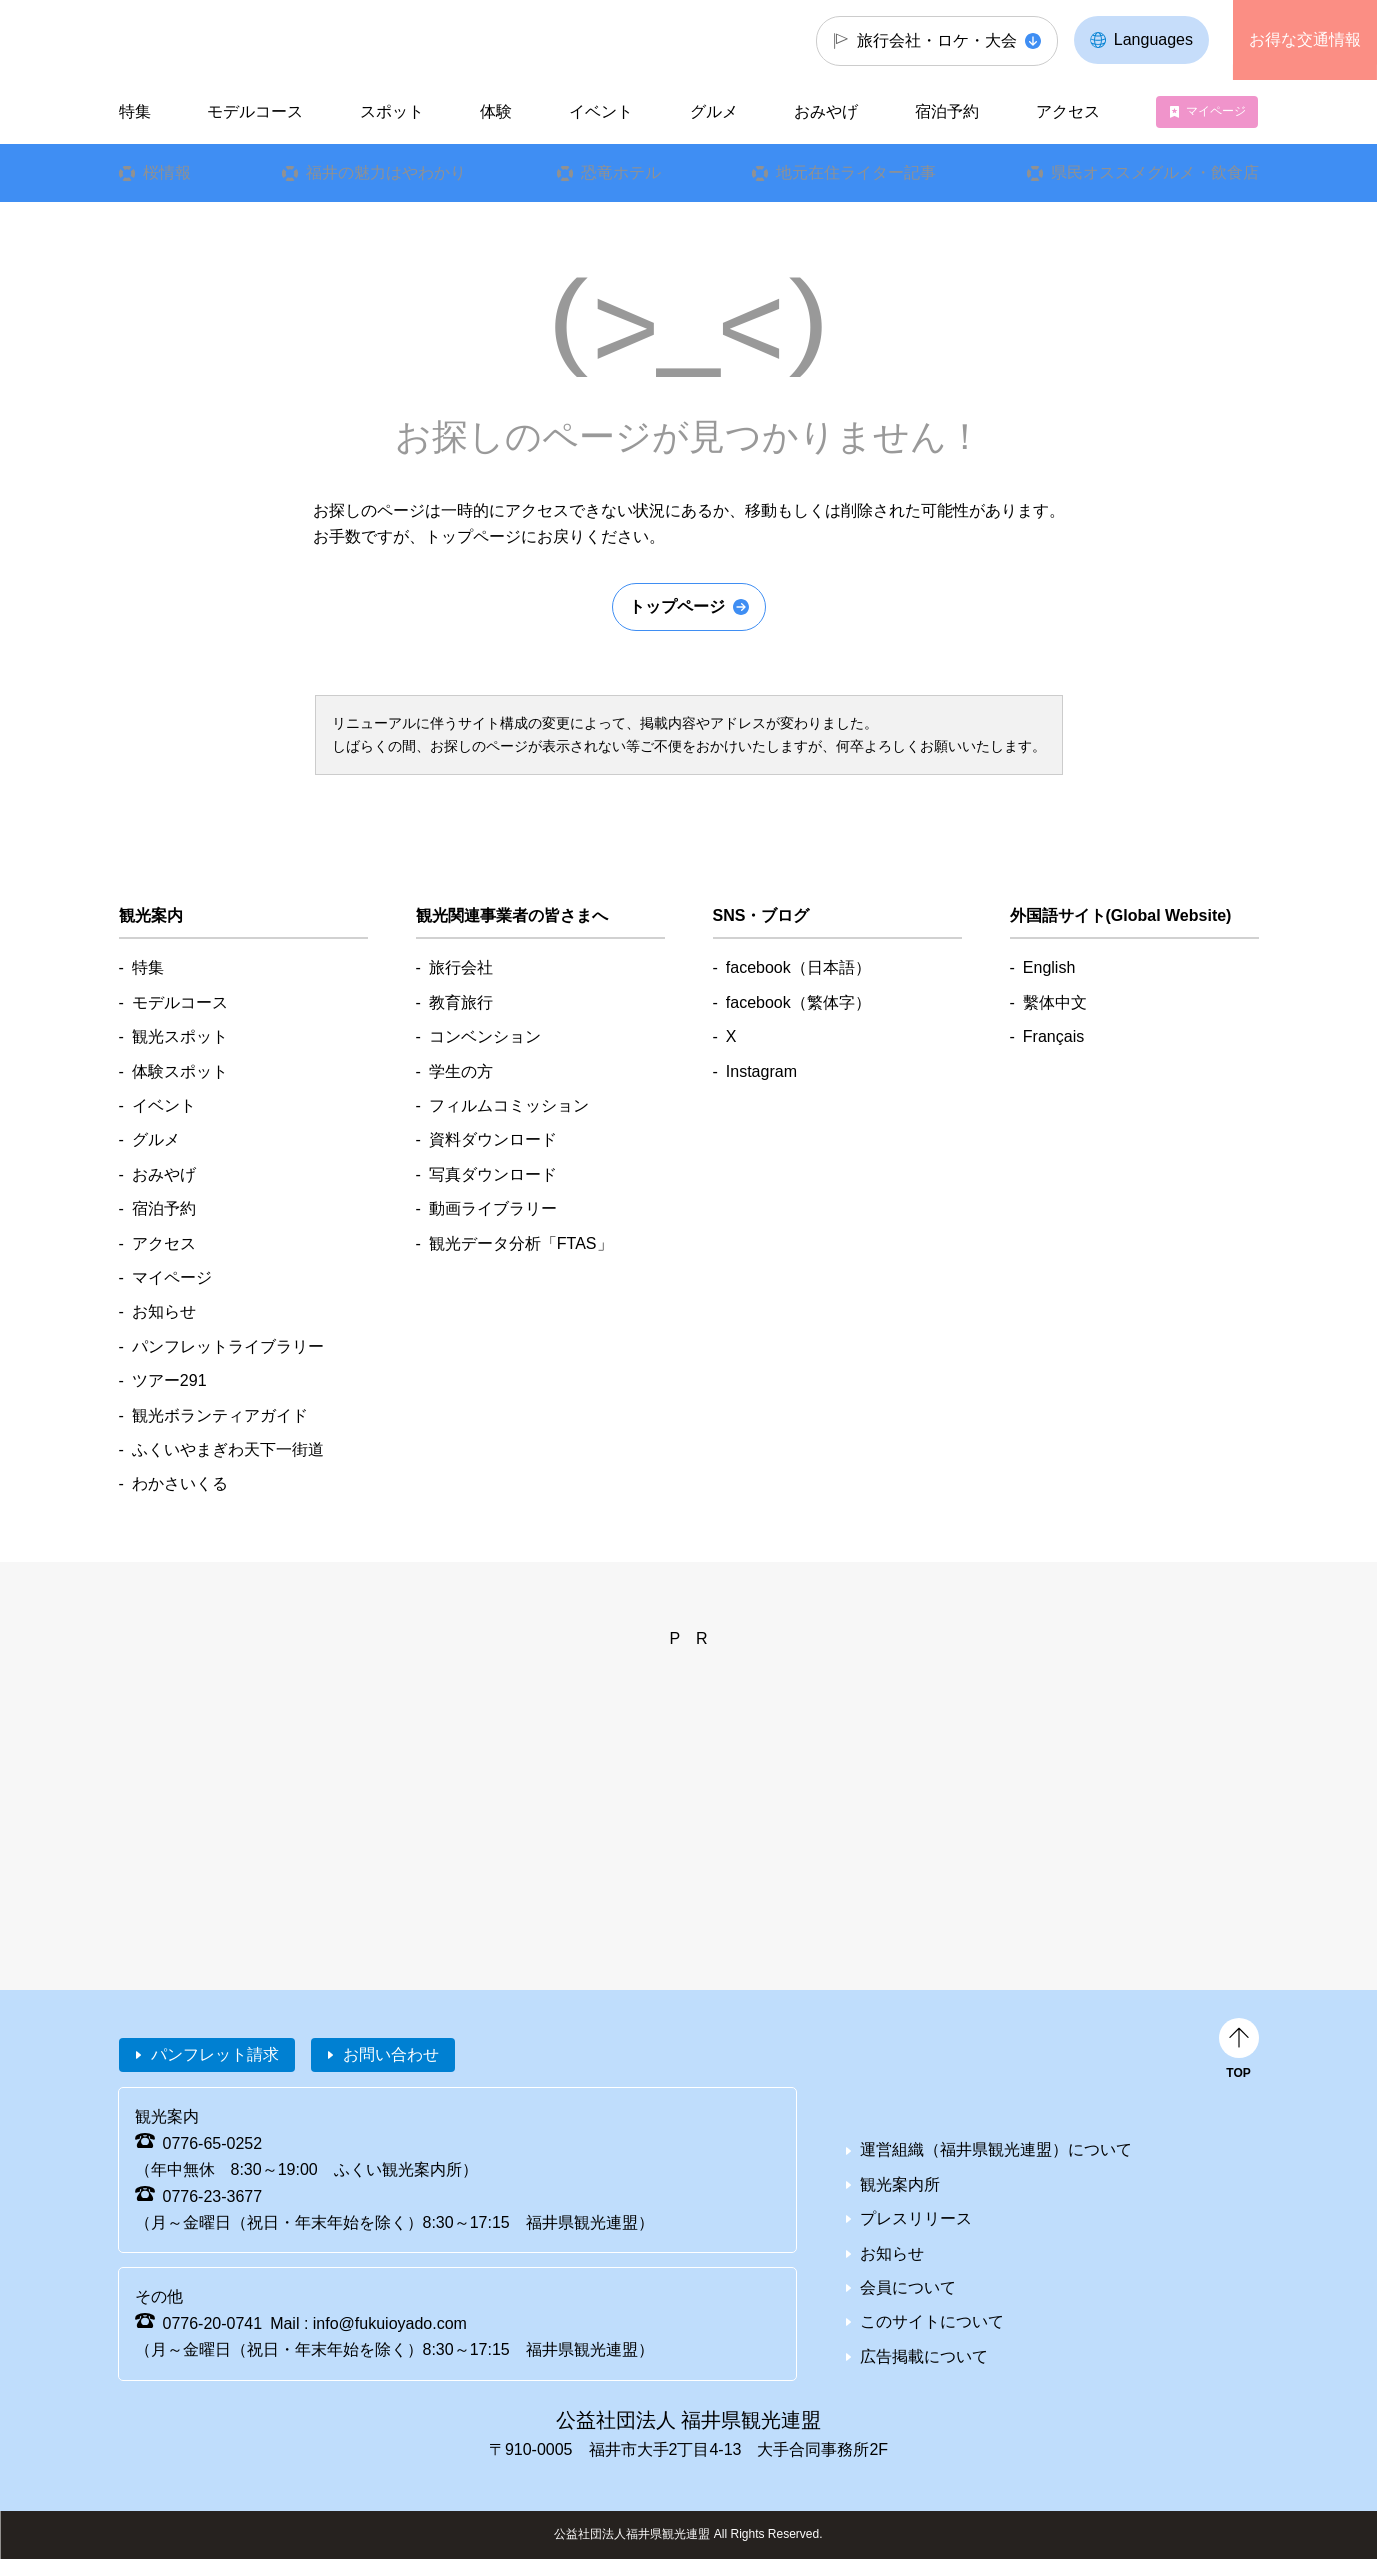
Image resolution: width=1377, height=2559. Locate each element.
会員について (908, 2287)
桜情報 (166, 172)
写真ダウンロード (493, 1174)
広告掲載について (924, 2356)
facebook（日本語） (798, 967)
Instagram (761, 1071)
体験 (496, 111)
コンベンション (485, 1036)
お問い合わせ (391, 2054)
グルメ (714, 111)
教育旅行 (461, 1002)
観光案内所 (900, 2184)
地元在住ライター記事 (855, 172)
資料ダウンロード (493, 1139)
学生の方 (461, 1071)
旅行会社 (461, 967)
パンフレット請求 (215, 2054)
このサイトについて (932, 2321)
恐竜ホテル (620, 172)
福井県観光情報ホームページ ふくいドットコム (252, 40)
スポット (392, 111)
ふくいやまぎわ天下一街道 (228, 1449)
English (1049, 967)
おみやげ (826, 111)
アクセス (1068, 111)
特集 (134, 111)
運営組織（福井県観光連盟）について (996, 2149)
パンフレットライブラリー (228, 1346)
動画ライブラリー (493, 1208)
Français (1053, 1036)
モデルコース (255, 111)
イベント (601, 111)
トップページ (677, 606)
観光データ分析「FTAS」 (521, 1243)
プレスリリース (916, 2218)
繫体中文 (1055, 1002)
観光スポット (180, 1036)
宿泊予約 (947, 111)
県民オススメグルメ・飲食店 (1154, 172)
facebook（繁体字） (798, 1002)
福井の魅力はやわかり (385, 172)
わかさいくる (180, 1483)
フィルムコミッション (509, 1105)
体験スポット (180, 1071)
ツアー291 (169, 1380)
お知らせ (164, 1311)
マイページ (1216, 111)
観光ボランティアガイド (220, 1415)
